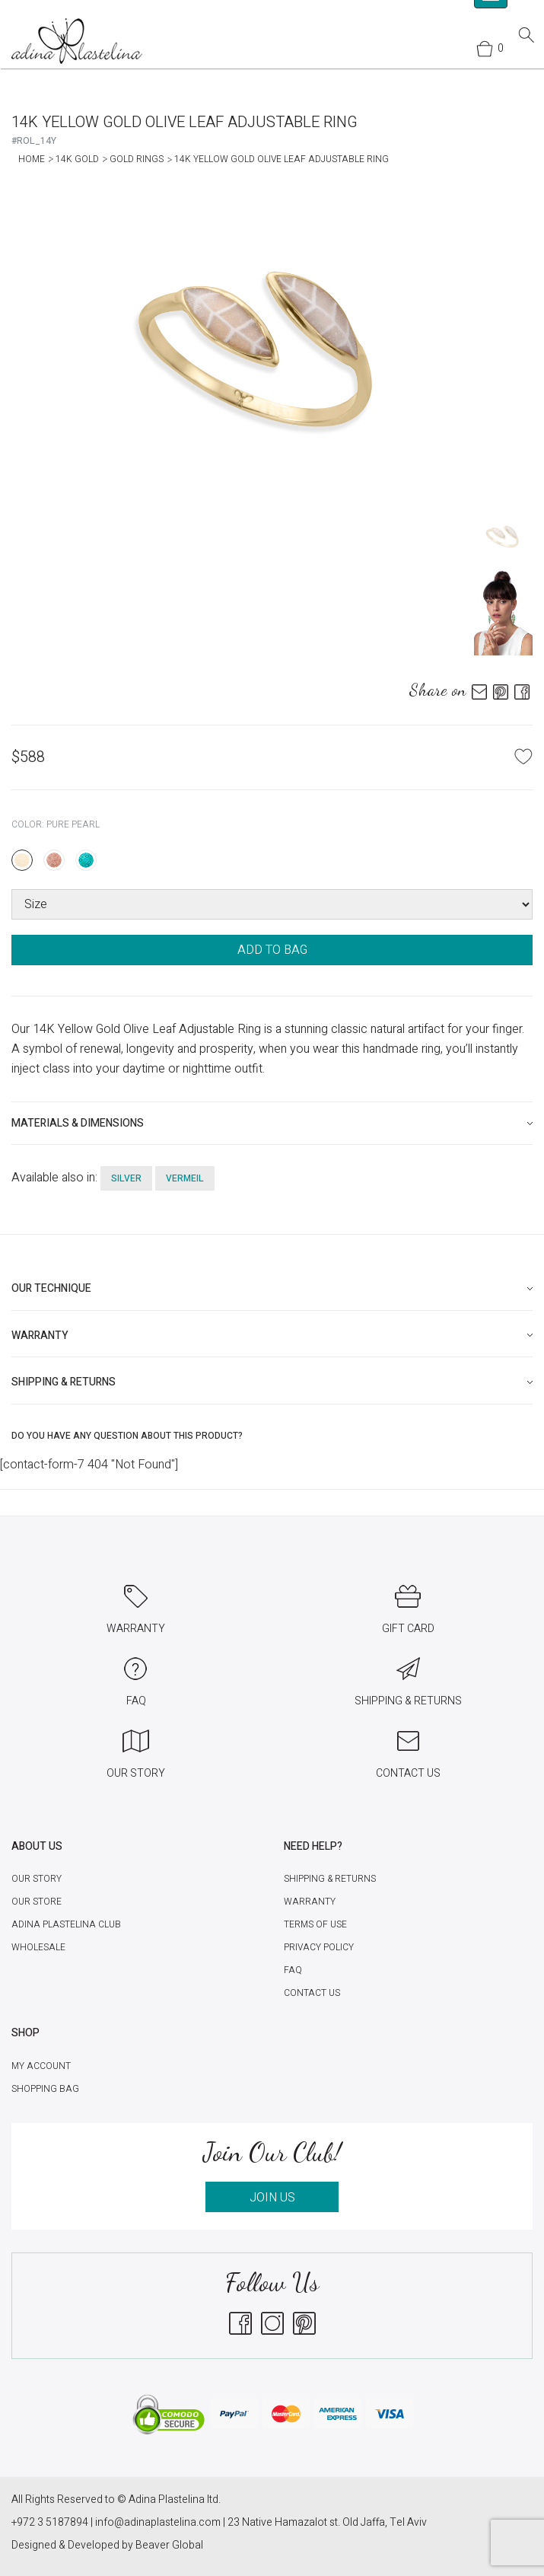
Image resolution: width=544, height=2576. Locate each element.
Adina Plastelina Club (66, 1924)
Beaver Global (169, 2545)
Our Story (36, 1879)
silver (126, 1178)
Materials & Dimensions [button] (77, 1123)
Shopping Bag (45, 2089)
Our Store (36, 1901)
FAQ (293, 1970)
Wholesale (38, 1947)
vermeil (185, 1178)
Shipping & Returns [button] (63, 1382)
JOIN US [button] (272, 2198)
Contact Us (312, 1993)
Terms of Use (315, 1924)
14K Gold (77, 159)
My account (41, 2066)
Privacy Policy (319, 1947)
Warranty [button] (39, 1336)
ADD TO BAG (272, 950)
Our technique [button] (51, 1288)
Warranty (310, 1901)
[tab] (272, 1123)
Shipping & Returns (330, 1879)
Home (31, 159)
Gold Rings (137, 159)
